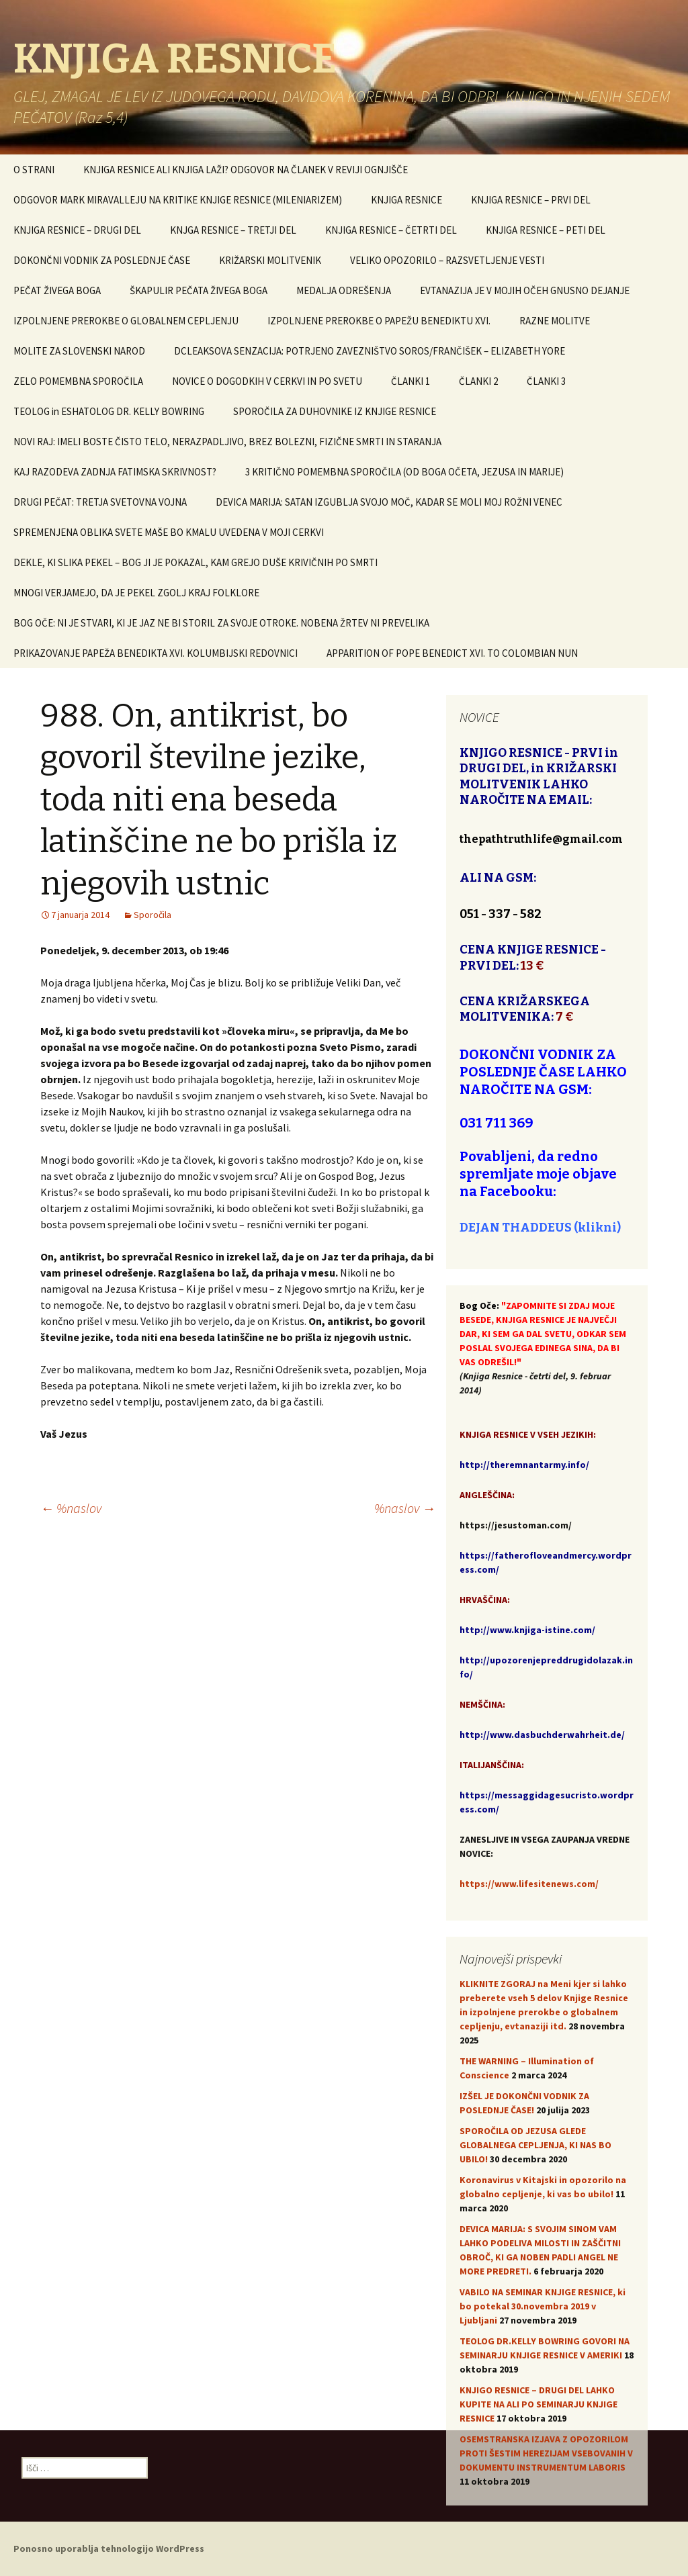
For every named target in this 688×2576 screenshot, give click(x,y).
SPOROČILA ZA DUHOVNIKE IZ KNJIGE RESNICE (334, 411)
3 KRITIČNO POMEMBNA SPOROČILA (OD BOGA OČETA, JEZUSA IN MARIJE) (404, 471)
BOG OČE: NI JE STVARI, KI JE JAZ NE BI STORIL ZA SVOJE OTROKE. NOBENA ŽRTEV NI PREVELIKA (221, 622)
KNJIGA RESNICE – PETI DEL (545, 230)
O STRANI (33, 169)
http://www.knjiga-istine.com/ (527, 1630)
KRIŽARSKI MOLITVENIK (270, 260)
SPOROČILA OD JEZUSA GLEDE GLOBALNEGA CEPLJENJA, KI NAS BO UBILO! (535, 2145)
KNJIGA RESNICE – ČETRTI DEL (391, 230)
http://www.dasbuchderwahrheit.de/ (542, 1735)
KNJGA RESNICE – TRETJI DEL (233, 230)
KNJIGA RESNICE (406, 199)
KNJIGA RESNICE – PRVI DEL (531, 199)
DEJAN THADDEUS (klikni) (540, 1227)
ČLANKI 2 (478, 381)
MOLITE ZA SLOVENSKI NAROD (79, 350)
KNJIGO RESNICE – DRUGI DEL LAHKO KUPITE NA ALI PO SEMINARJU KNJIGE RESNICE (538, 2404)
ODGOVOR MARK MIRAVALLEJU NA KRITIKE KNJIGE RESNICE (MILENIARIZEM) (177, 199)
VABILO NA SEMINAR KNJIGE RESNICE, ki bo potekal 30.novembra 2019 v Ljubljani (543, 2306)
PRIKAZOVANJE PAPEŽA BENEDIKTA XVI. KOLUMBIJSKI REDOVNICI (155, 653)
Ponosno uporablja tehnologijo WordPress (108, 2548)
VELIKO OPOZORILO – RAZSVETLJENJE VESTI (447, 260)
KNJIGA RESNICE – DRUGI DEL (77, 230)
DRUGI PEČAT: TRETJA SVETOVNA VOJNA (100, 502)
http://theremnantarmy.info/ (524, 1465)
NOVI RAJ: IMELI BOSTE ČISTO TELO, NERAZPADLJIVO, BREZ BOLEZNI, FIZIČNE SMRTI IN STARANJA (227, 441)
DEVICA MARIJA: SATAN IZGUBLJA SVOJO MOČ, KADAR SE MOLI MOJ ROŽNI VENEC (389, 502)
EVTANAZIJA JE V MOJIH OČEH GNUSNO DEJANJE (525, 290)
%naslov (70, 1508)
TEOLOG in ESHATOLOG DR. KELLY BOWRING (108, 411)
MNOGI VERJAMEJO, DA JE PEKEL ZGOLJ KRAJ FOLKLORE (136, 592)
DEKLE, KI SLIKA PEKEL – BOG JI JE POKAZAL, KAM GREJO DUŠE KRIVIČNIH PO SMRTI (195, 562)
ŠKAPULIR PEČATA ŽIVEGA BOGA (198, 290)
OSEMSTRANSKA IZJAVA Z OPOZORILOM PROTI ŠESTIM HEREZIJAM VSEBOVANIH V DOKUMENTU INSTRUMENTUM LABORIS (546, 2453)
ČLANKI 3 (546, 381)
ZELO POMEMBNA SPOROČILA (78, 381)
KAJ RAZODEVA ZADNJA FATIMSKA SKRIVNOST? (114, 471)
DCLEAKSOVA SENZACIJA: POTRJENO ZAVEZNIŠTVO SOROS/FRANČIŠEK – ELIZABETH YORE (369, 350)
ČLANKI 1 (410, 381)
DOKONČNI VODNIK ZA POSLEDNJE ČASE (101, 260)
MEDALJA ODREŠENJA (343, 290)
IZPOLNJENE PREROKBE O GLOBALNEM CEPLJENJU (126, 320)
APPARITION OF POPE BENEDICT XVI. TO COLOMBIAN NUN (452, 653)
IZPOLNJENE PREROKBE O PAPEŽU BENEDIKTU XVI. (378, 320)
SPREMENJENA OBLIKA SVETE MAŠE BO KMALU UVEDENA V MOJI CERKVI (168, 532)
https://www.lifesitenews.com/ (529, 1884)
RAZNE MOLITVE (554, 320)
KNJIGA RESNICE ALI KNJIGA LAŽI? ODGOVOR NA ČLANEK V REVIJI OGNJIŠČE (245, 169)
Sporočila (152, 915)
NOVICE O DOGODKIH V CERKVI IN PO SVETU (267, 381)
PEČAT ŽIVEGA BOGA (57, 290)
